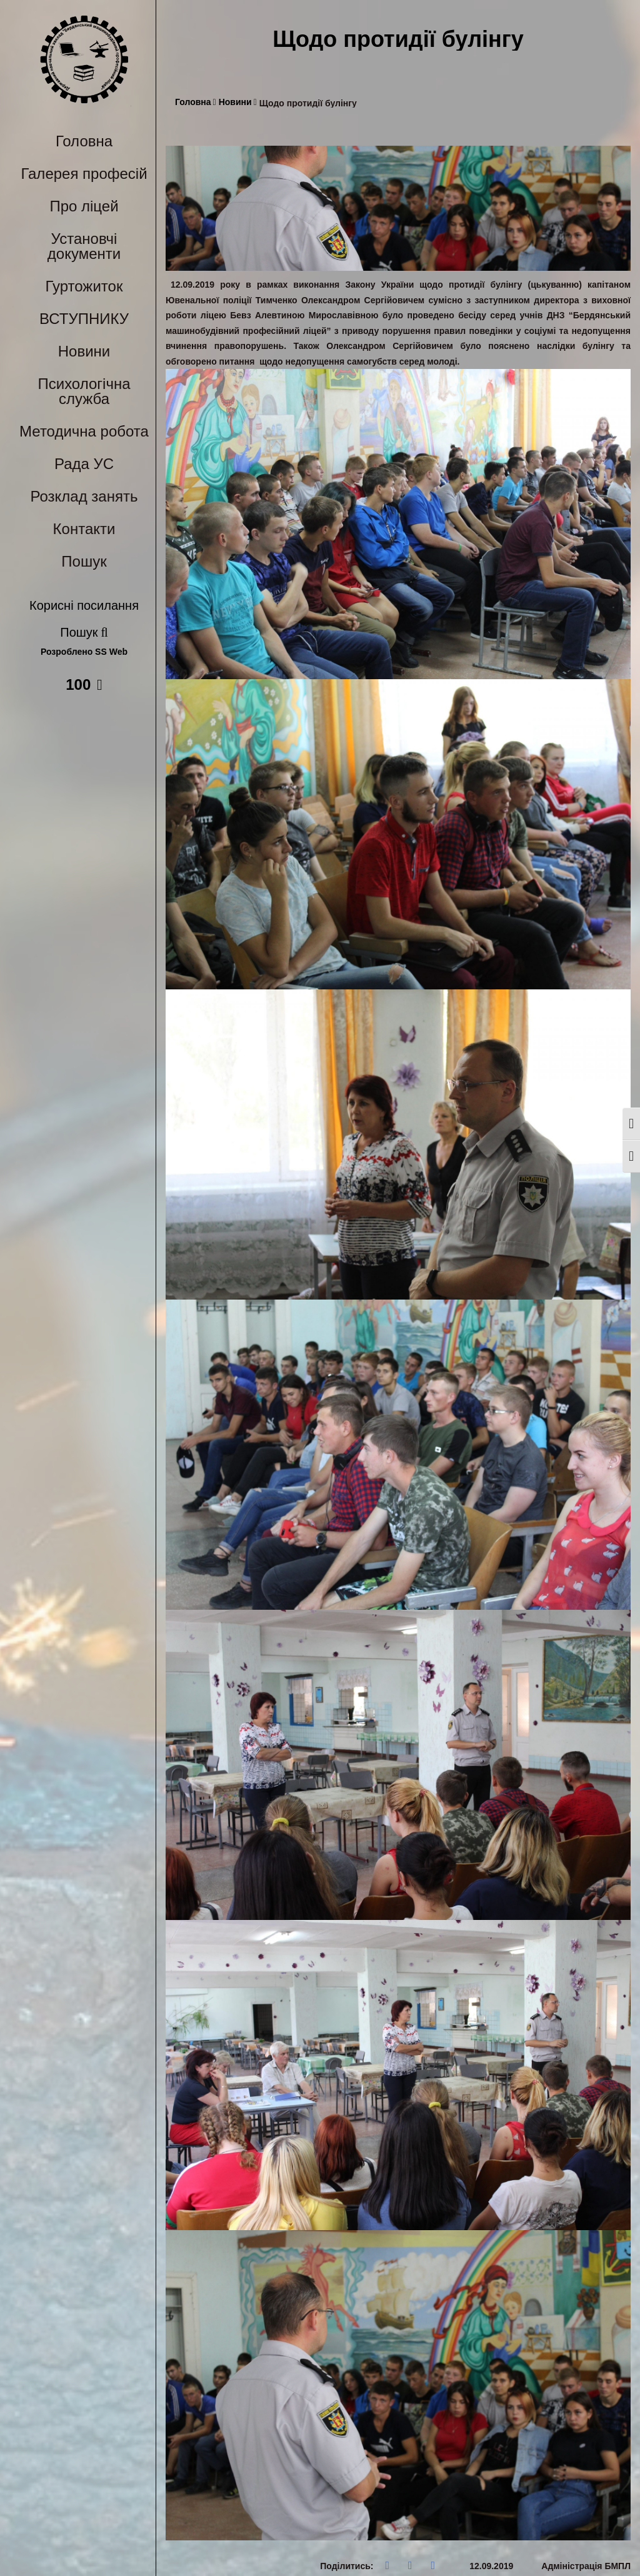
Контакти (84, 528)
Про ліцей (83, 206)
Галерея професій (84, 173)
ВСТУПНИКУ (84, 318)
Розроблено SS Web (84, 652)
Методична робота (84, 431)
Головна (84, 141)
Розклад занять (84, 496)
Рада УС (84, 463)
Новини (84, 351)
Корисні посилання (84, 605)
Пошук (83, 561)
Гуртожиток (84, 286)
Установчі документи (84, 246)
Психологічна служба (84, 391)
